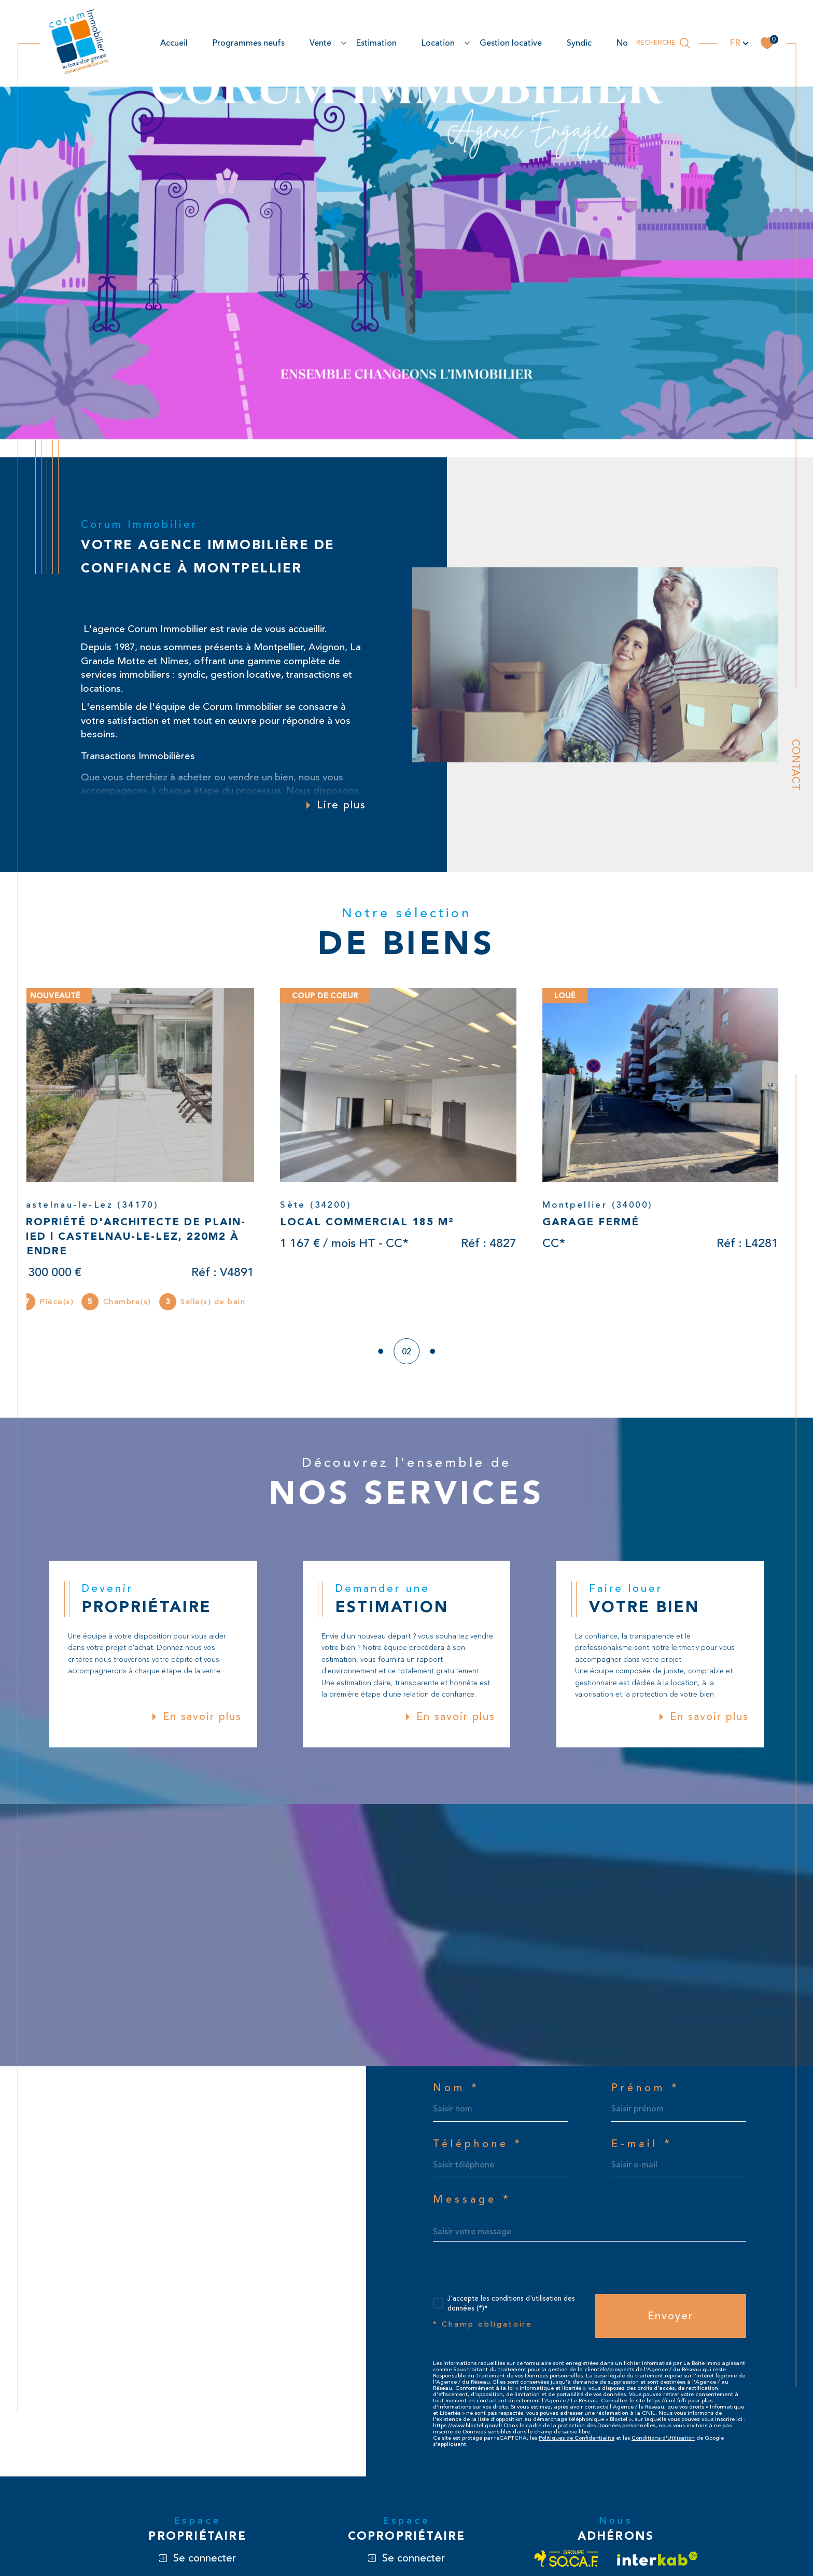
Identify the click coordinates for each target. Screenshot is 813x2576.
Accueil (174, 43)
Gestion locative (511, 43)
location (438, 43)
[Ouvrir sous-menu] (344, 42)
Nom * (456, 2088)
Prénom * (645, 2088)
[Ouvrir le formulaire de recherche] (663, 43)
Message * (472, 2200)
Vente (320, 43)
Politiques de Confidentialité (576, 2437)
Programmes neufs (249, 43)
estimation (376, 43)
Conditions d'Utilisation (663, 2437)
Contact (796, 764)
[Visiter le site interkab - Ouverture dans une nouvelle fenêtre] (657, 2559)
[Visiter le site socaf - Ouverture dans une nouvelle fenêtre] (566, 2558)
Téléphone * (478, 2144)
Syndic (579, 43)
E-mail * (641, 2144)
